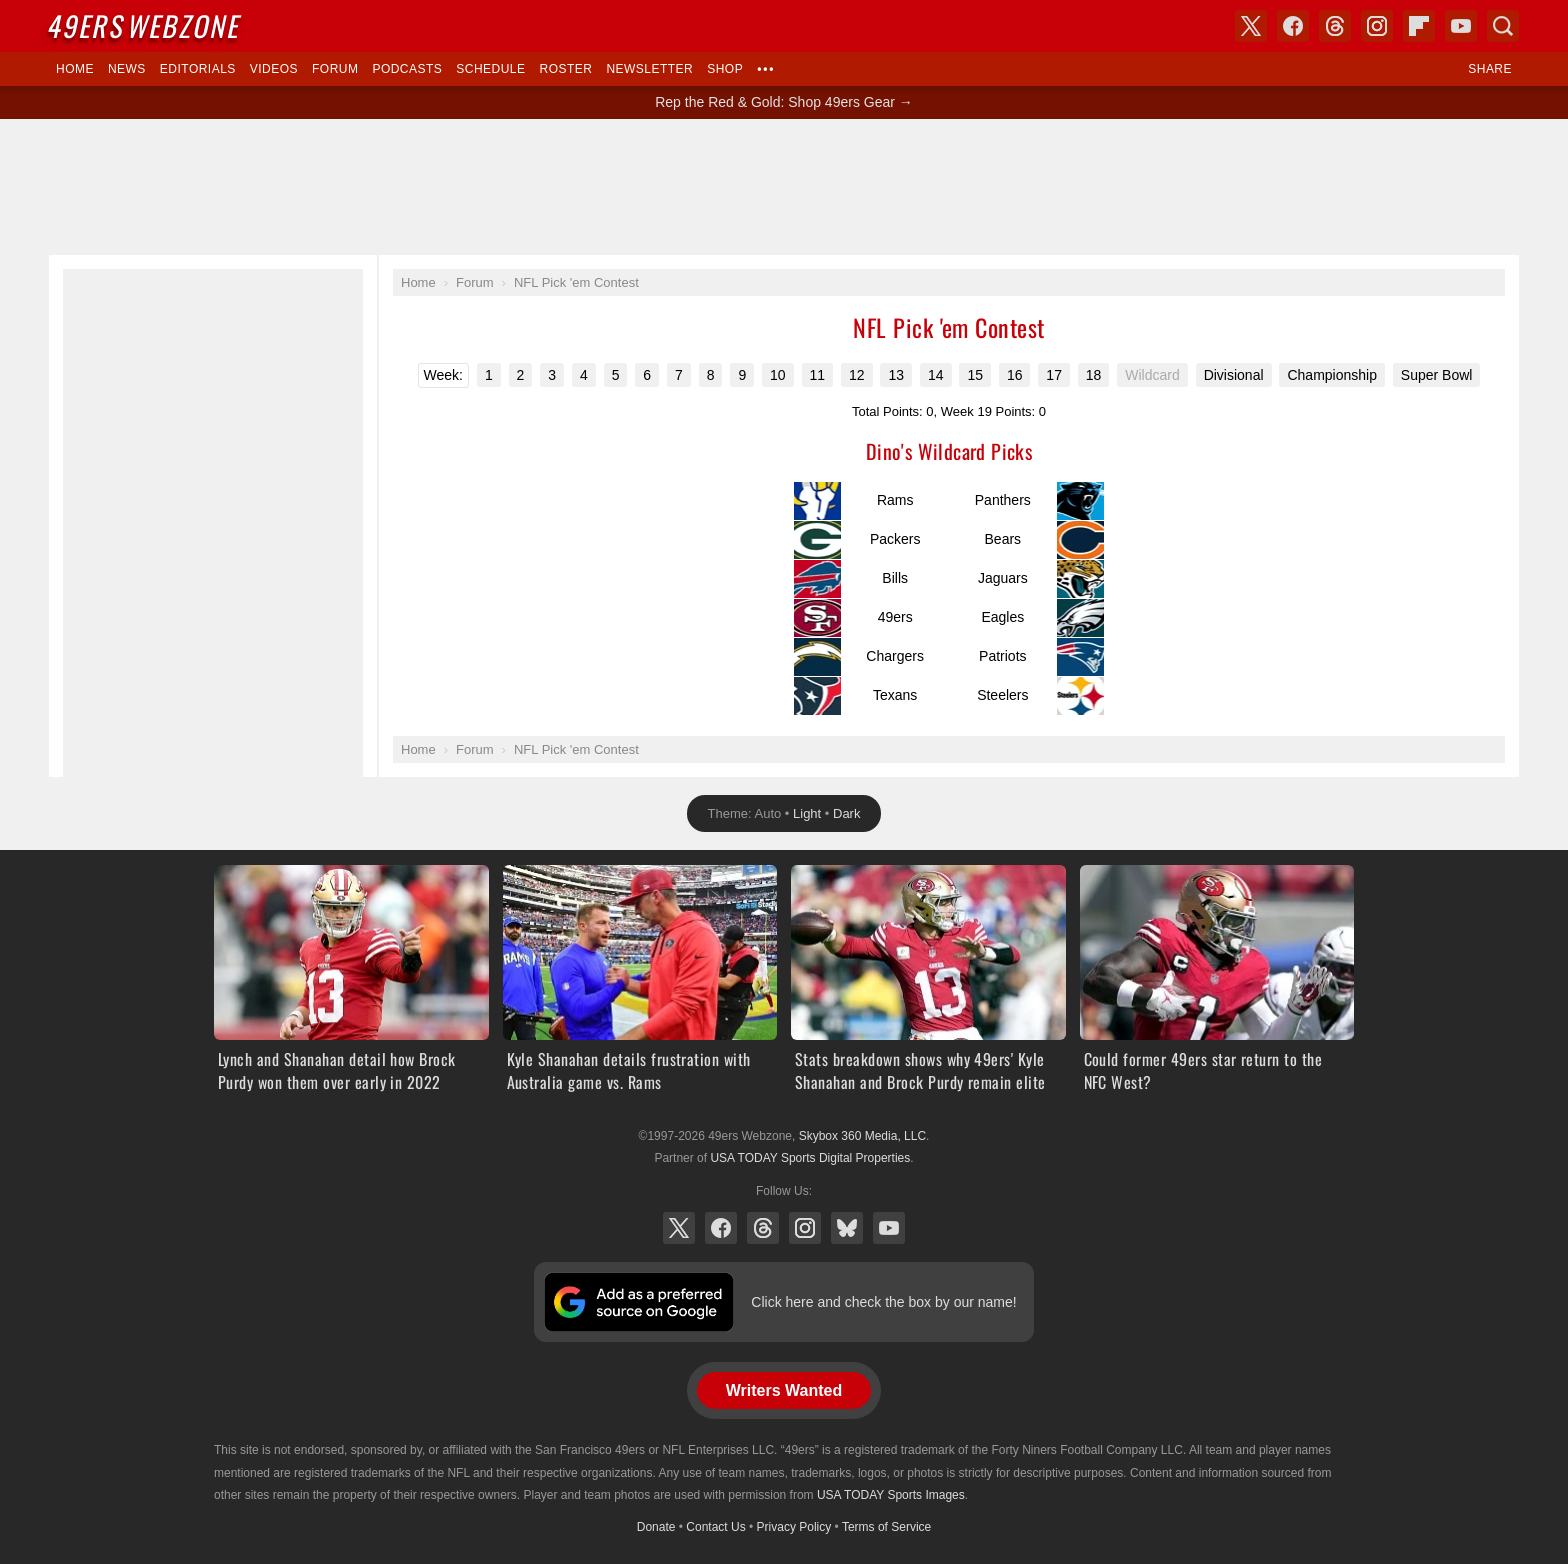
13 (896, 375)
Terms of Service (886, 1527)
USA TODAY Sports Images (891, 1495)
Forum (335, 69)
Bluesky (847, 1228)
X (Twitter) (679, 1228)
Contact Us (715, 1527)
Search (1503, 26)
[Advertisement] (784, 187)
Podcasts (407, 69)
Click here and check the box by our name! (883, 1302)
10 (778, 375)
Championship (1332, 375)
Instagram (805, 1228)
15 (975, 375)
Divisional (1234, 375)
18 (1094, 375)
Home (75, 69)
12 (857, 375)
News (127, 69)
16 (1015, 375)
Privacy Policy (794, 1527)
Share (1490, 69)
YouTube (889, 1228)
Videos (274, 69)
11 (818, 375)
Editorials (198, 69)
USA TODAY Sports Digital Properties (810, 1158)
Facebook (721, 1228)
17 (1054, 375)
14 (936, 375)
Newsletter (649, 69)
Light (807, 813)
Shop (725, 69)
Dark (846, 813)
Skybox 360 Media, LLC (862, 1136)
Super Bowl (1437, 375)
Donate (656, 1527)
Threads (763, 1228)
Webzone (146, 25)
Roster (565, 69)
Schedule (490, 69)
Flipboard (1419, 26)
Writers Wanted (784, 1390)
